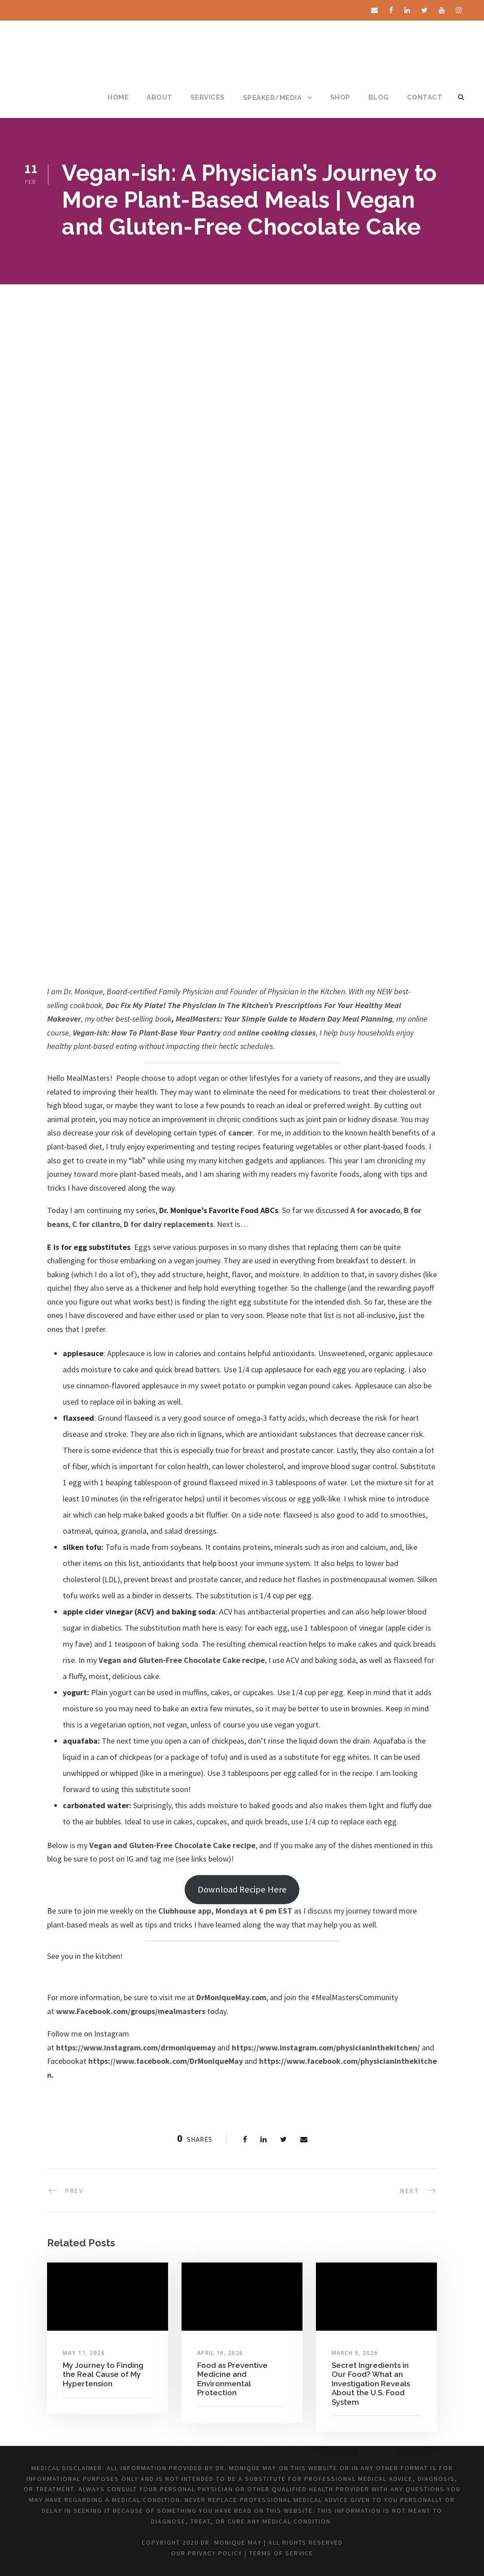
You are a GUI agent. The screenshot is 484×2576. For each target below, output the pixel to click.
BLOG (378, 97)
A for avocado (375, 1210)
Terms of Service (281, 2553)
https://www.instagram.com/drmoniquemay (136, 2047)
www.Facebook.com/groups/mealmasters (130, 2011)
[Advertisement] (242, 351)
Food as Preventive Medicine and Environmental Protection (232, 2379)
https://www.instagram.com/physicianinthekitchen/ (326, 2047)
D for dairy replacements (168, 1224)
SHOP (340, 97)
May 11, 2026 (84, 2353)
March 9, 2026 (355, 2353)
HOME (118, 97)
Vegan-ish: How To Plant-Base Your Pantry (147, 1032)
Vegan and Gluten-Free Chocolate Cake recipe (182, 1660)
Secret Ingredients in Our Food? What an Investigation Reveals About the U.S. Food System (371, 2383)
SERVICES (207, 97)
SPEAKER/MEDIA (272, 98)
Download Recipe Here (242, 1889)
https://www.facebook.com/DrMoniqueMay (165, 2061)
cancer (240, 1132)
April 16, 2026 (220, 2353)
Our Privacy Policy (206, 2553)
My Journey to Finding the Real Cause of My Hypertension (103, 2374)
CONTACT (425, 97)
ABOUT (160, 97)
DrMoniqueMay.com (231, 1997)
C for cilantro (96, 1224)
